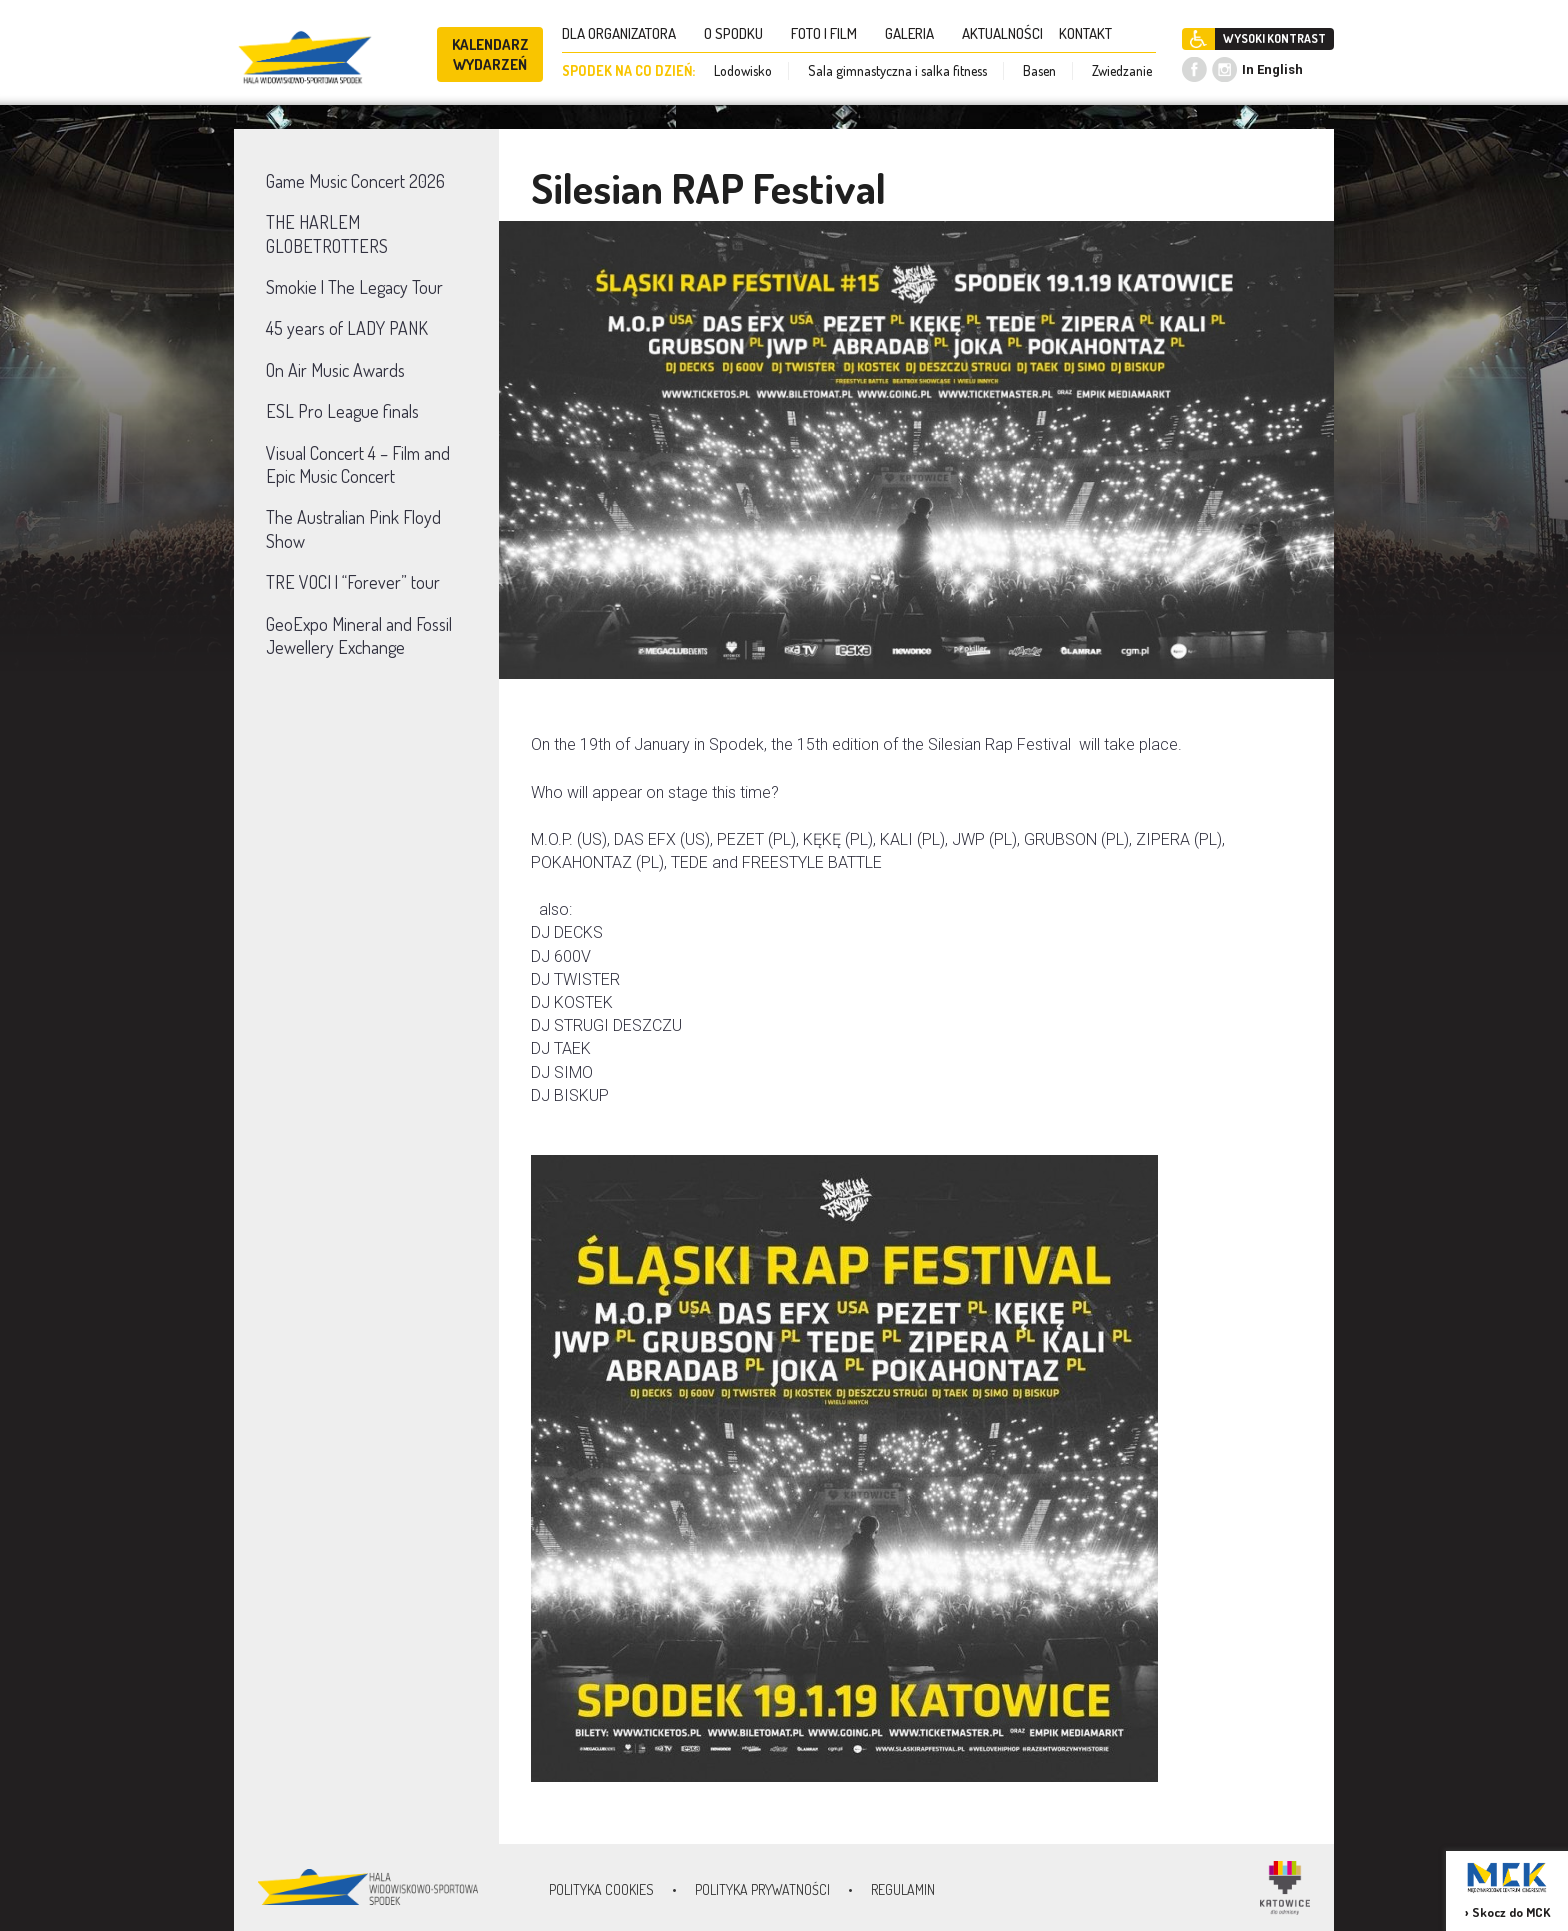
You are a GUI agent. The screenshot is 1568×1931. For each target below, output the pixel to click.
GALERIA (915, 33)
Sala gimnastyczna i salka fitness (897, 70)
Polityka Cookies (601, 1889)
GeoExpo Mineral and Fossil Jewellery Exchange (359, 635)
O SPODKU (739, 33)
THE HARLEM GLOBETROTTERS (327, 233)
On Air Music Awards (335, 370)
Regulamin (903, 1889)
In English (1272, 69)
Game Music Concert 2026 (355, 181)
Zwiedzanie (1122, 70)
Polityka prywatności (762, 1889)
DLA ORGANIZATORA (625, 33)
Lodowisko (743, 70)
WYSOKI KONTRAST (1274, 38)
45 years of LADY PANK (347, 328)
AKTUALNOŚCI (1002, 33)
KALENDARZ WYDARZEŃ (490, 54)
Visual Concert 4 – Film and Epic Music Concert (358, 464)
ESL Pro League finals (342, 411)
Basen (1039, 70)
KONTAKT (1091, 33)
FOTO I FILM (830, 33)
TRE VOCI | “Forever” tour (353, 582)
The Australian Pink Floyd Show (353, 528)
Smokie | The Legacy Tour (354, 287)
